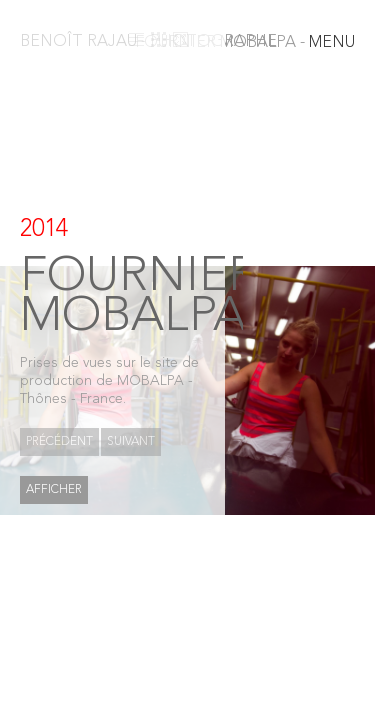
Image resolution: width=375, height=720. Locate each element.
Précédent (59, 442)
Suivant (131, 442)
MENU (245, 43)
